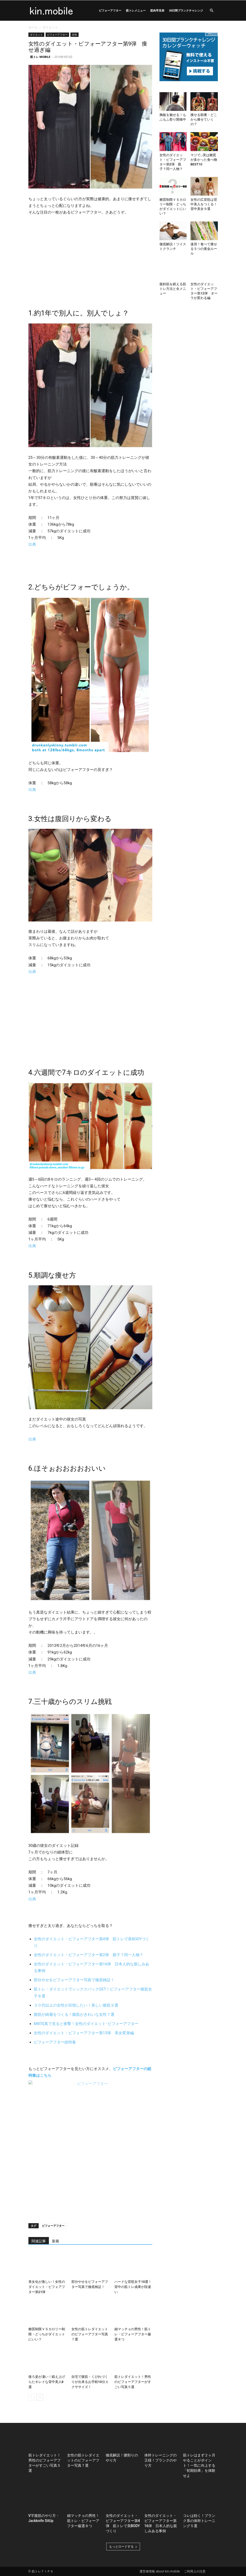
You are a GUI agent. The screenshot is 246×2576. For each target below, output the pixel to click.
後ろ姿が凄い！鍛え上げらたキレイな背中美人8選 (46, 2382)
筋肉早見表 (157, 10)
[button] (212, 10)
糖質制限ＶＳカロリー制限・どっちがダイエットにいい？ (46, 2334)
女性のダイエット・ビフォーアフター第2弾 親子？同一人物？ (88, 1955)
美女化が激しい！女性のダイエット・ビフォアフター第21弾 (46, 2287)
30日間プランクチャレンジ (186, 10)
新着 (55, 2241)
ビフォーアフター (110, 10)
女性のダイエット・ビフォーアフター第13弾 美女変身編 (84, 2033)
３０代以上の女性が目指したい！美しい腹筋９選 (76, 2005)
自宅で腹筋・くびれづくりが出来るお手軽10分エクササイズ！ (90, 2382)
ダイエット (36, 34)
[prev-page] (31, 2397)
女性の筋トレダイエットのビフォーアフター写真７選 (89, 2334)
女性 (74, 34)
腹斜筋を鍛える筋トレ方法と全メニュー (172, 288)
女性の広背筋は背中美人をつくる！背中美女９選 (203, 204)
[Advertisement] (90, 258)
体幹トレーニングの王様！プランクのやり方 (160, 2460)
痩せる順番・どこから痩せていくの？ (203, 119)
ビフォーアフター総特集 (55, 2042)
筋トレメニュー (136, 10)
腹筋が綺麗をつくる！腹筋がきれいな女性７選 (74, 2014)
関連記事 (38, 2241)
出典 (32, 544)
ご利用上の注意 (195, 2571)
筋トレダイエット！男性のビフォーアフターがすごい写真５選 (132, 2382)
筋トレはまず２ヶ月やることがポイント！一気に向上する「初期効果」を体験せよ (199, 2465)
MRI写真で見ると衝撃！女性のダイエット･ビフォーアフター (86, 2023)
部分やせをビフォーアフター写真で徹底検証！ (74, 1980)
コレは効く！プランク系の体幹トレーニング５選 (199, 2521)
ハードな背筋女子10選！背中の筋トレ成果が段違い (133, 2287)
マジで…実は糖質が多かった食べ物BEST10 (203, 159)
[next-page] (40, 2397)
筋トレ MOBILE (40, 57)
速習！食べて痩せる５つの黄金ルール (203, 248)
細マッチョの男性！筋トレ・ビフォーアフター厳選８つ (132, 2334)
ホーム (33, 27)
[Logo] (51, 10)
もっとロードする (123, 2546)
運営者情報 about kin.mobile (160, 2571)
